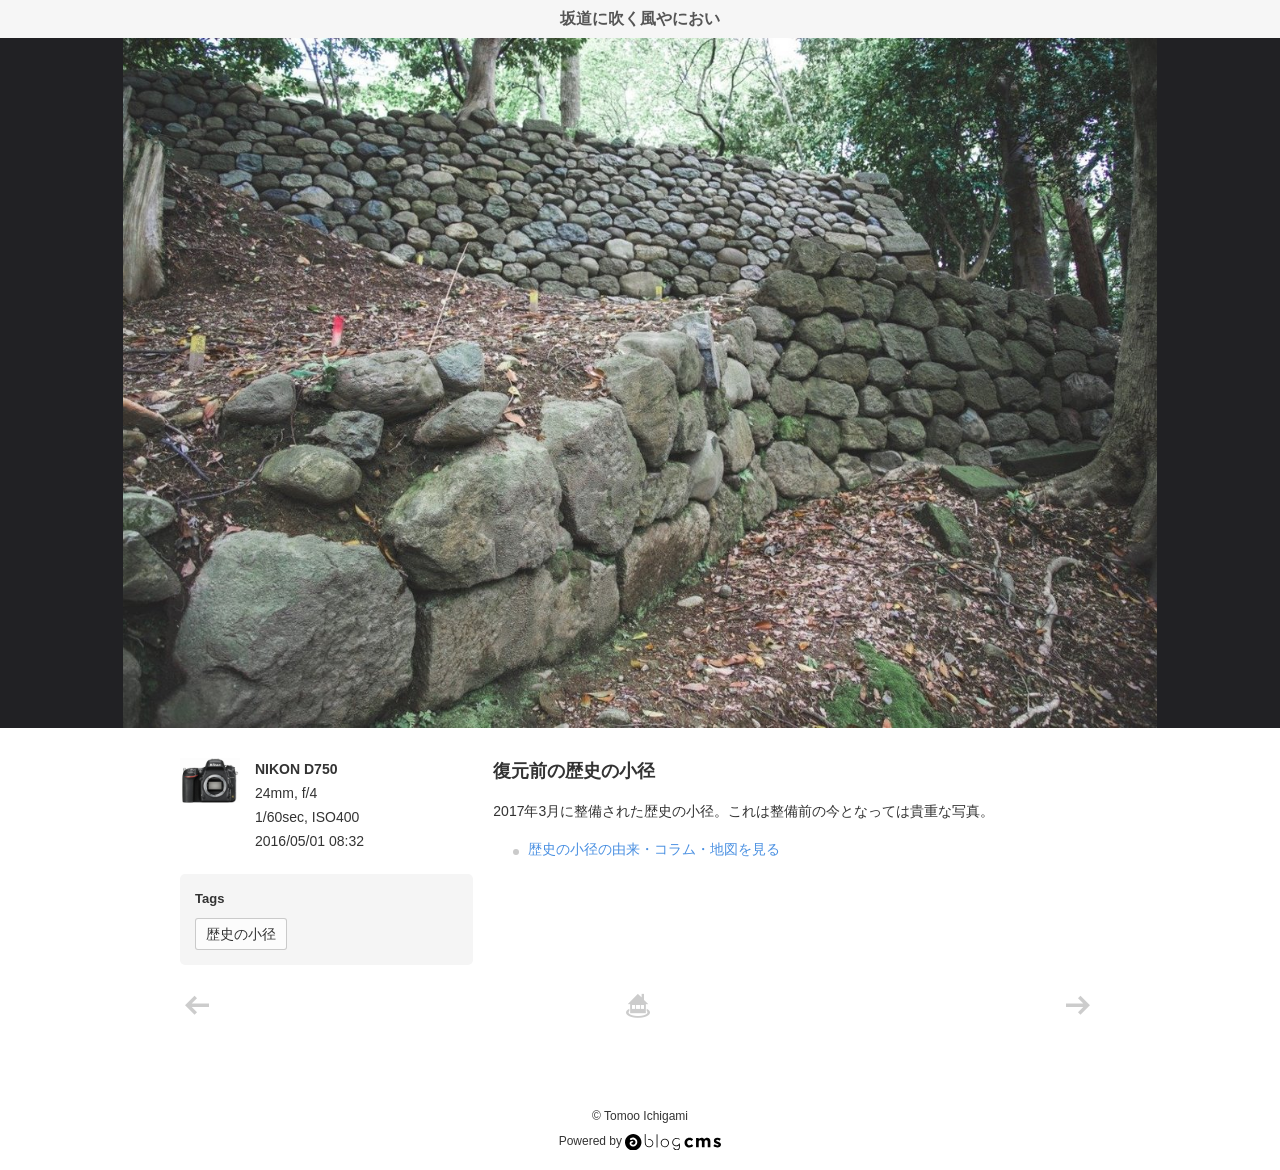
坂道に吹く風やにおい (640, 18)
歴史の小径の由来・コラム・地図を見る (654, 849)
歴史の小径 (241, 934)
